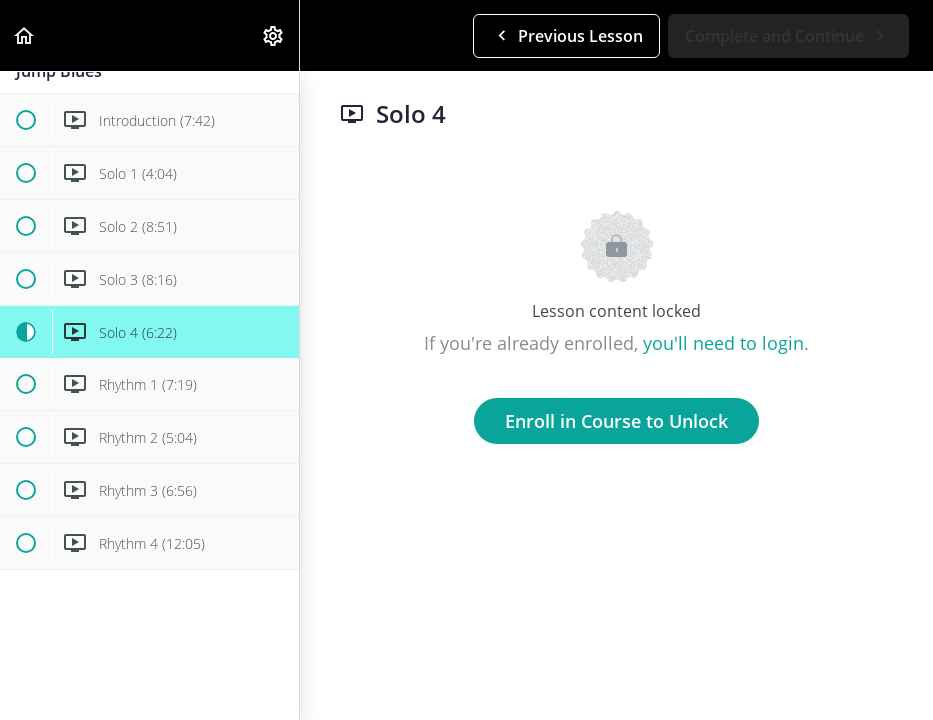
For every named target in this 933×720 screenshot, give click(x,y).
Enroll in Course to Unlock (616, 421)
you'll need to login (723, 343)
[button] (25, 35)
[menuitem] (274, 35)
